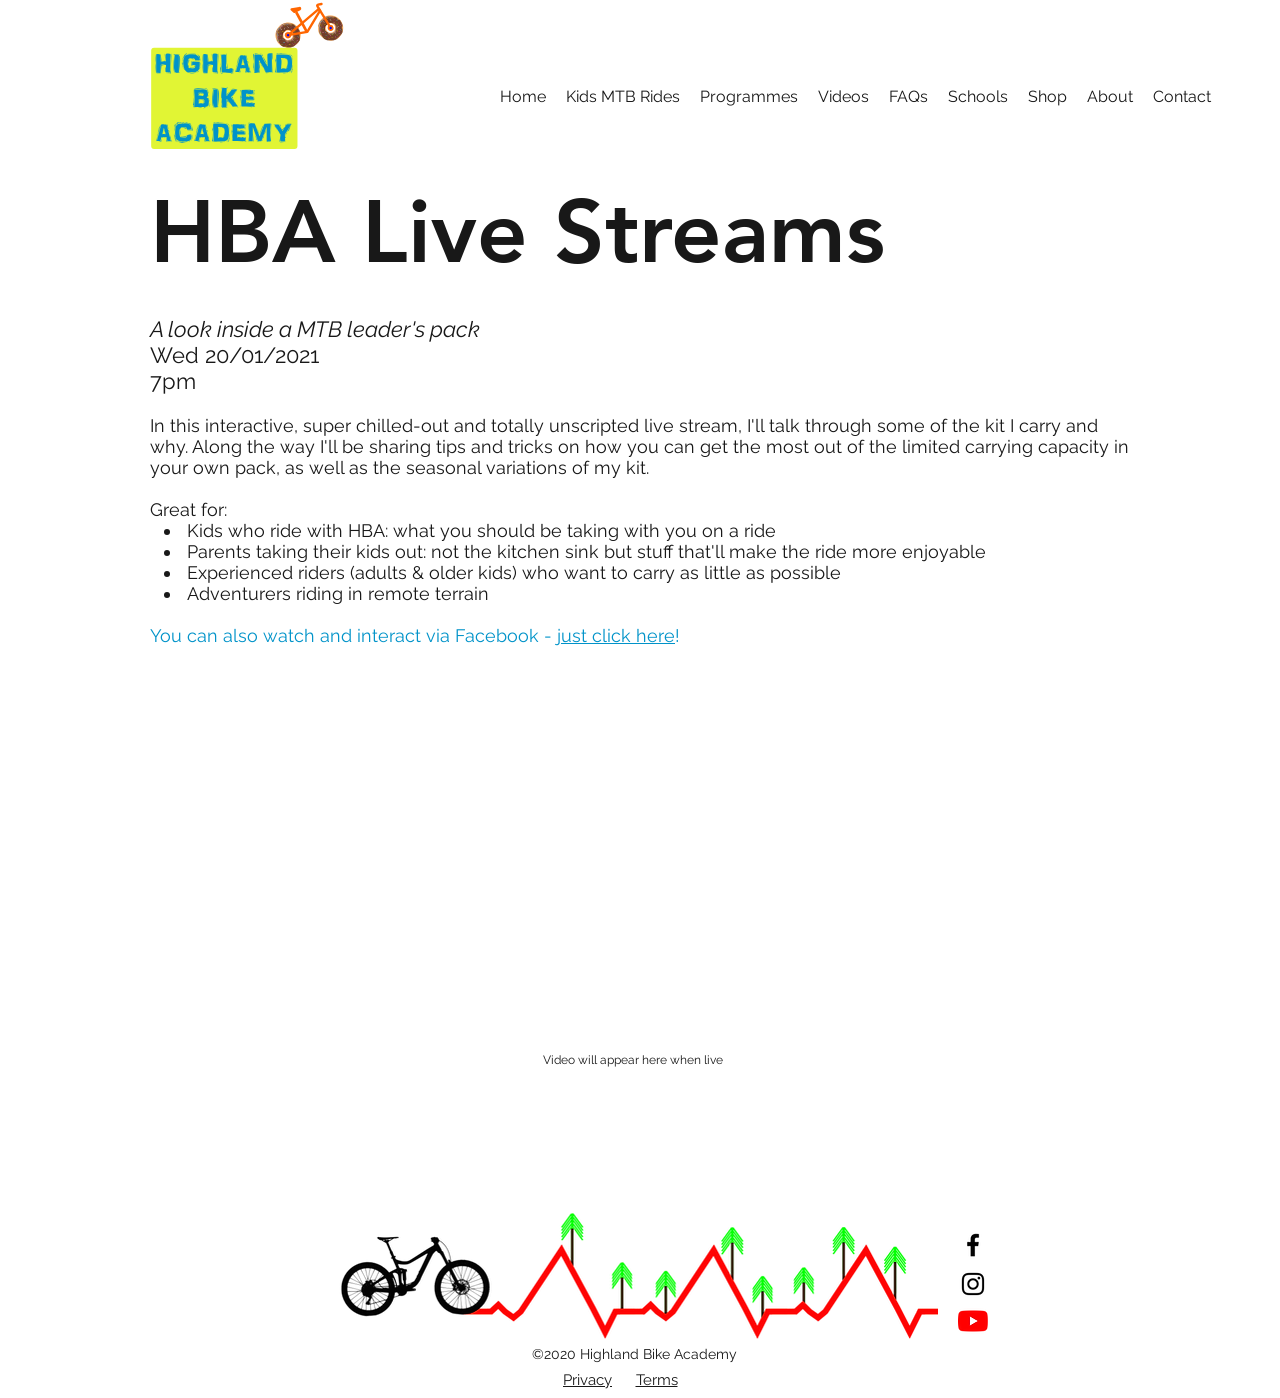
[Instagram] (973, 1284)
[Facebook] (973, 1245)
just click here (616, 635)
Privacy (587, 1380)
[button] (623, 97)
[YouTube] (973, 1321)
